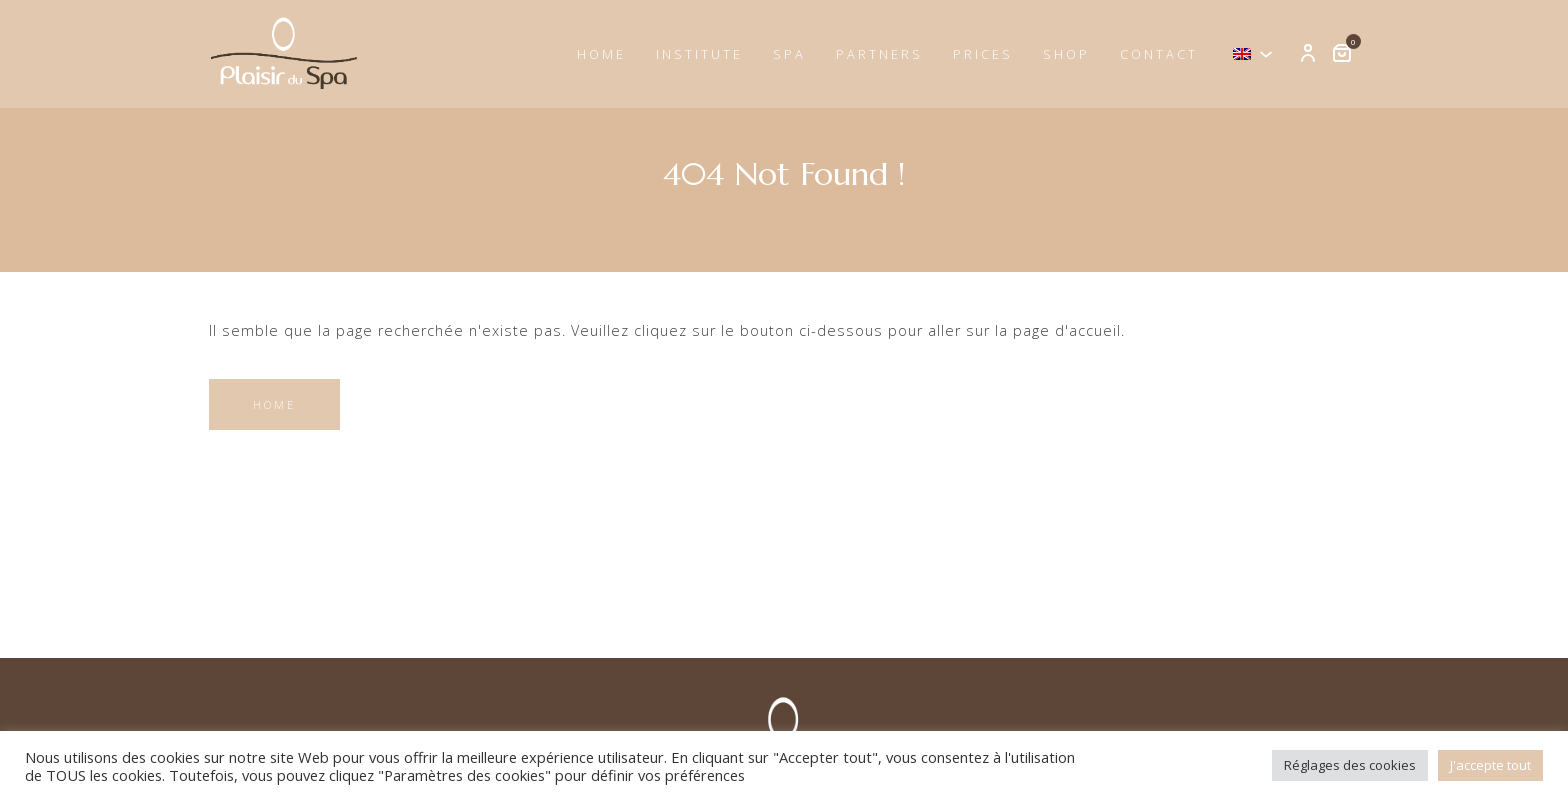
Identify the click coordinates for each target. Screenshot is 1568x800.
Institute (699, 54)
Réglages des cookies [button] (1350, 765)
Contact (1159, 54)
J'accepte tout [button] (1490, 765)
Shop (1066, 54)
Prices (983, 54)
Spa (789, 54)
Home (601, 54)
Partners (879, 54)
